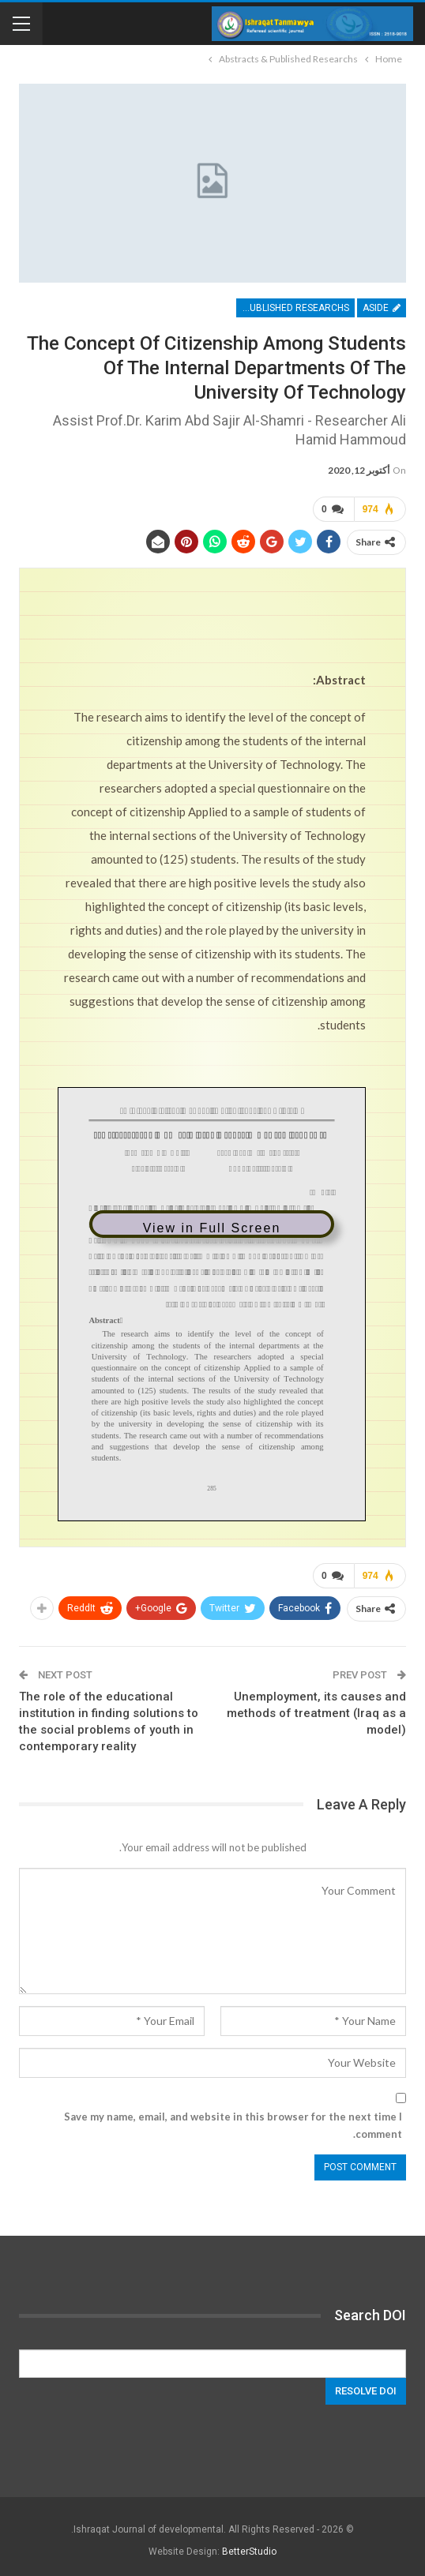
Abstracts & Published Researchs (292, 307)
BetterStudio (249, 2551)
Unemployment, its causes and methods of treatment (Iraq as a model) (316, 1713)
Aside (382, 307)
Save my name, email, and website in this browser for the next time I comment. (233, 2125)
